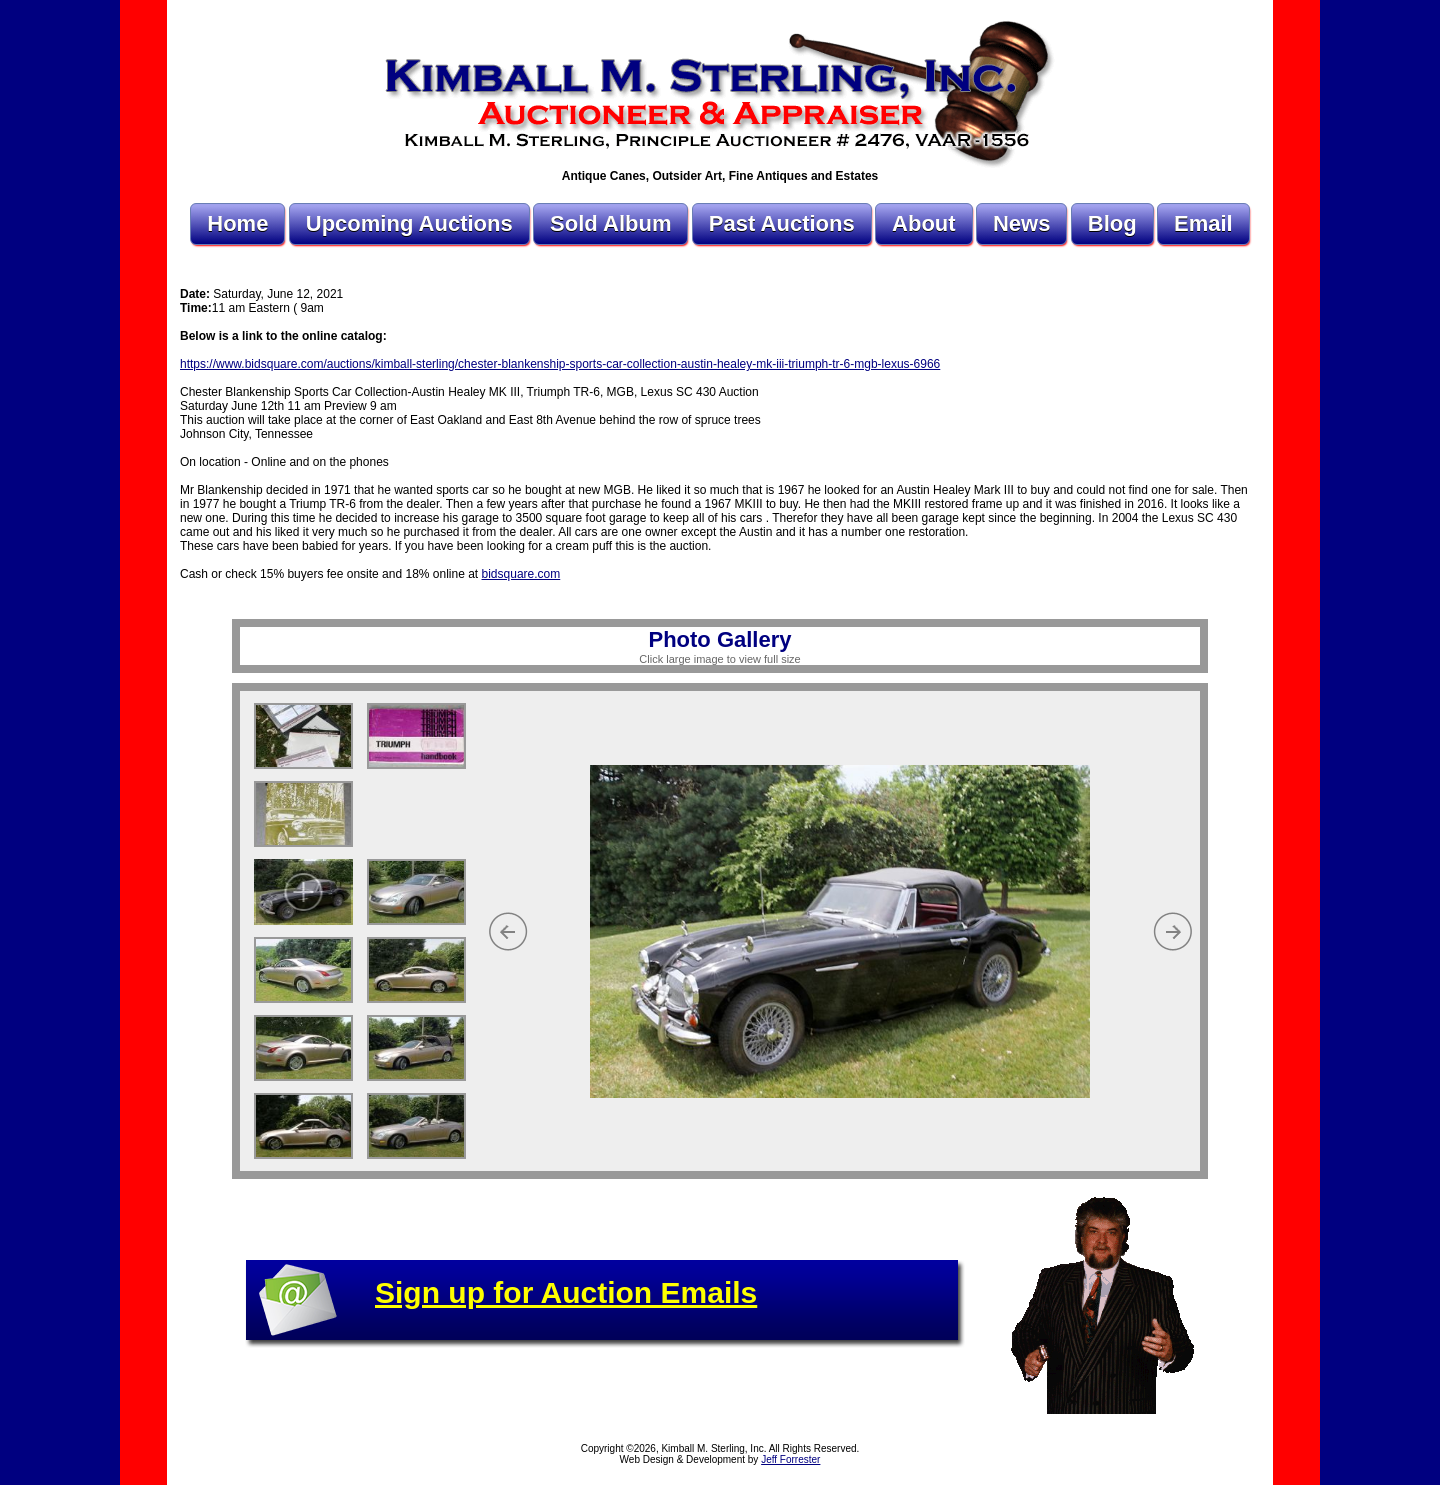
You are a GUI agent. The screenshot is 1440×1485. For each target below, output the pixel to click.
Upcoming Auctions (409, 223)
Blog (1112, 223)
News (1021, 223)
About (924, 223)
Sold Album (610, 223)
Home (237, 223)
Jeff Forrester (790, 1459)
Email (1203, 223)
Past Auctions (782, 223)
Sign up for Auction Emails (566, 1292)
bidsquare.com (521, 574)
